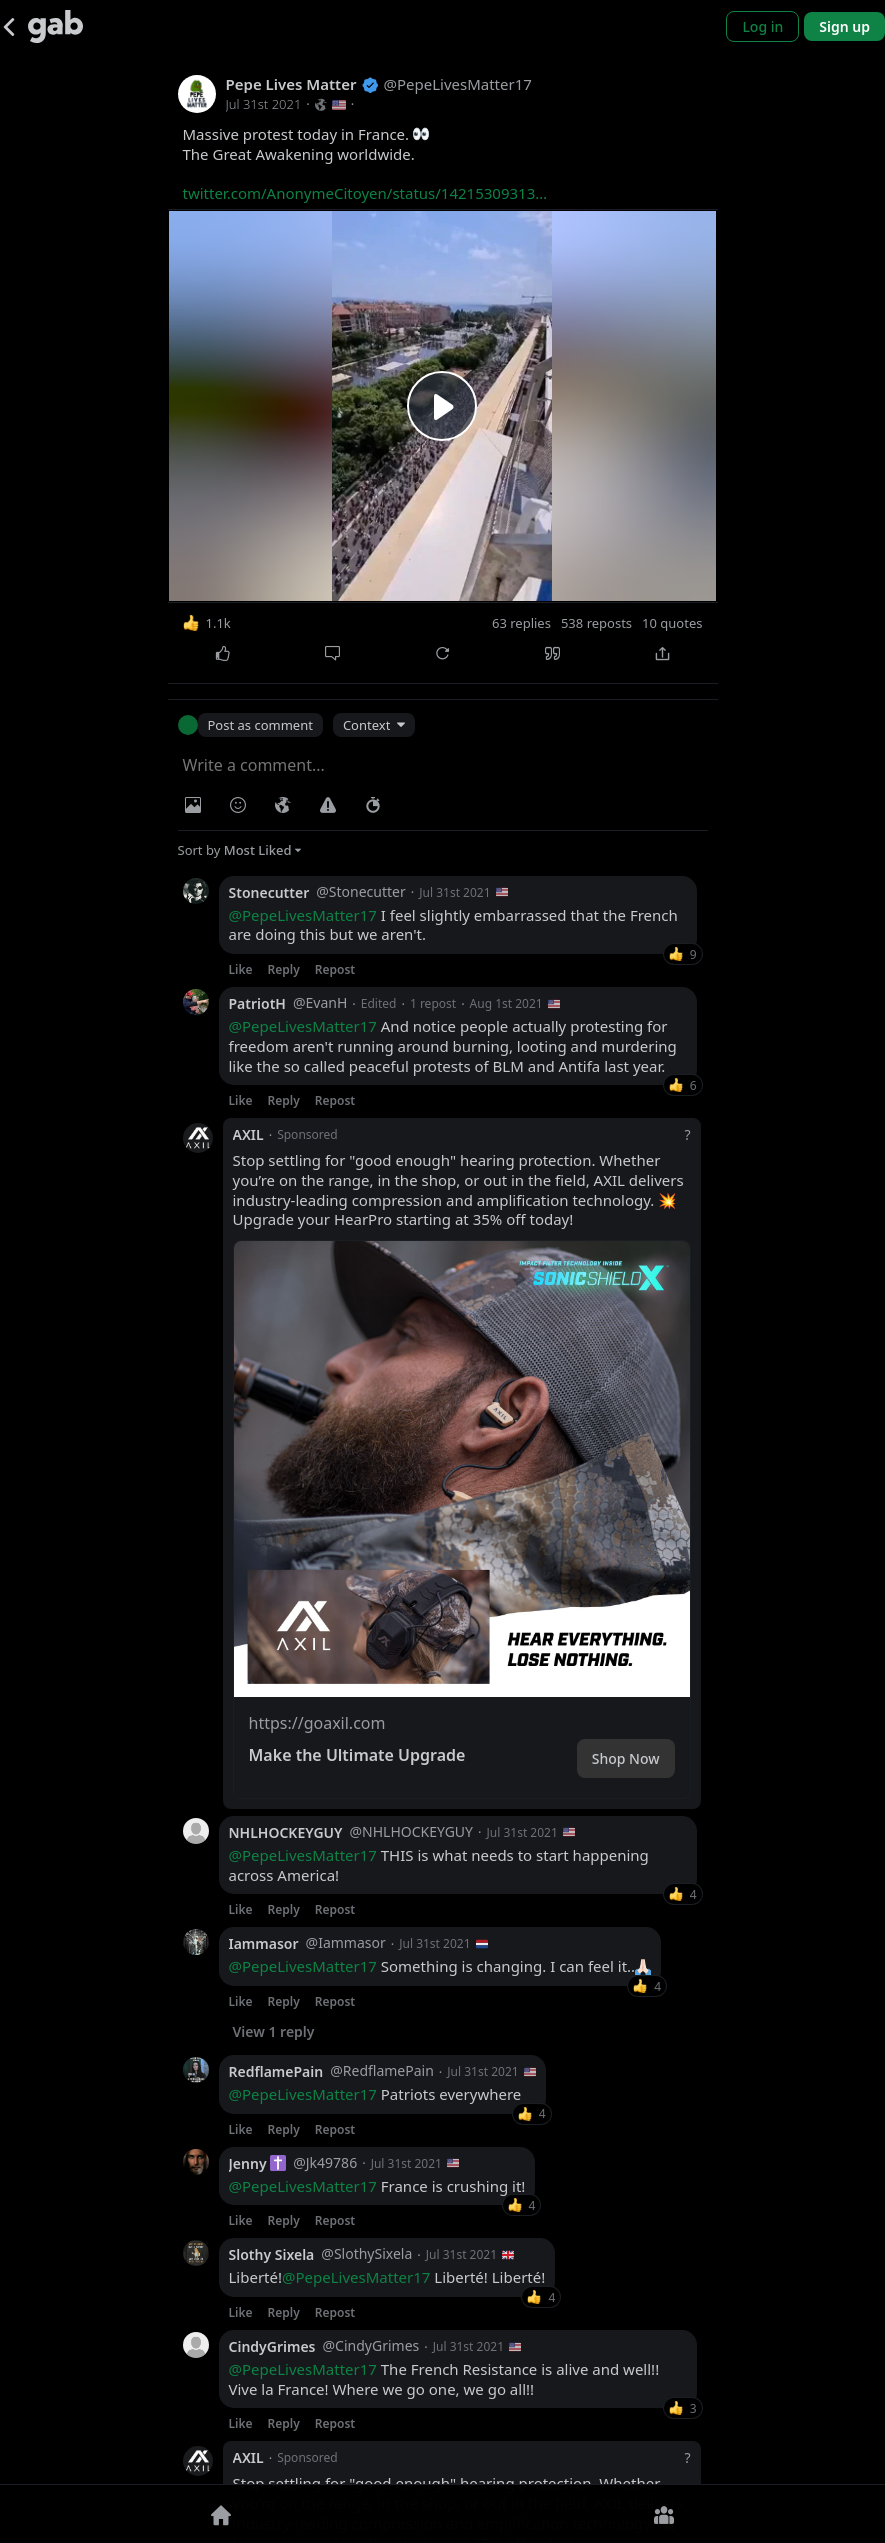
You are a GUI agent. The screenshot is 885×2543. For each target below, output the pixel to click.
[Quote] (553, 654)
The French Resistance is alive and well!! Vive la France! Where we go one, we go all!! (444, 2379)
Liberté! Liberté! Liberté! (387, 2277)
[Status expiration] (373, 805)
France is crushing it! (377, 2186)
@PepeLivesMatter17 (303, 915)
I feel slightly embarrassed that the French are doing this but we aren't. (453, 925)
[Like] (223, 654)
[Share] (663, 654)
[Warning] (328, 805)
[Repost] (443, 654)
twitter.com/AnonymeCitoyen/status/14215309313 (365, 193)
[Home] (221, 2514)
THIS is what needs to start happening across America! (439, 1865)
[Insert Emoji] (238, 805)
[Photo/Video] (193, 805)
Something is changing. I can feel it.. (440, 1966)
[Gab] (55, 26)
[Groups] (664, 2514)
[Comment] (333, 654)
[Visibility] (283, 805)
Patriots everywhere (375, 2094)
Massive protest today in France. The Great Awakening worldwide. (365, 164)
